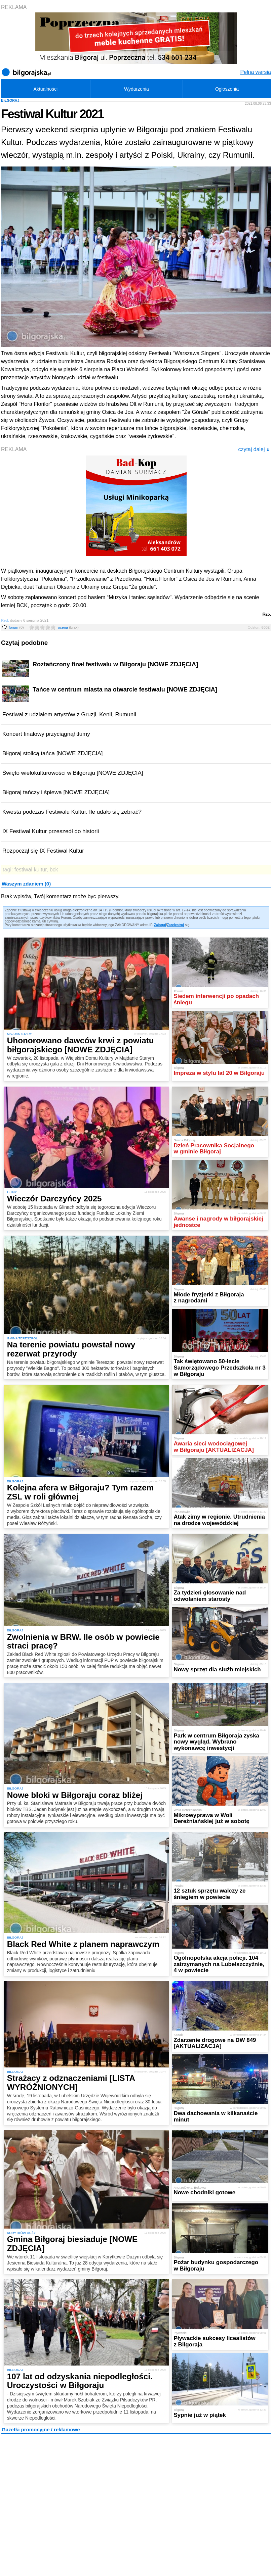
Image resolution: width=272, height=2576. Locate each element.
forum (16, 627)
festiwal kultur (30, 869)
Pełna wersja (255, 72)
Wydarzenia (136, 89)
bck (54, 869)
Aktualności (46, 89)
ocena (68, 627)
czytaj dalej (253, 449)
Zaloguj (160, 925)
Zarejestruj (175, 925)
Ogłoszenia (227, 89)
